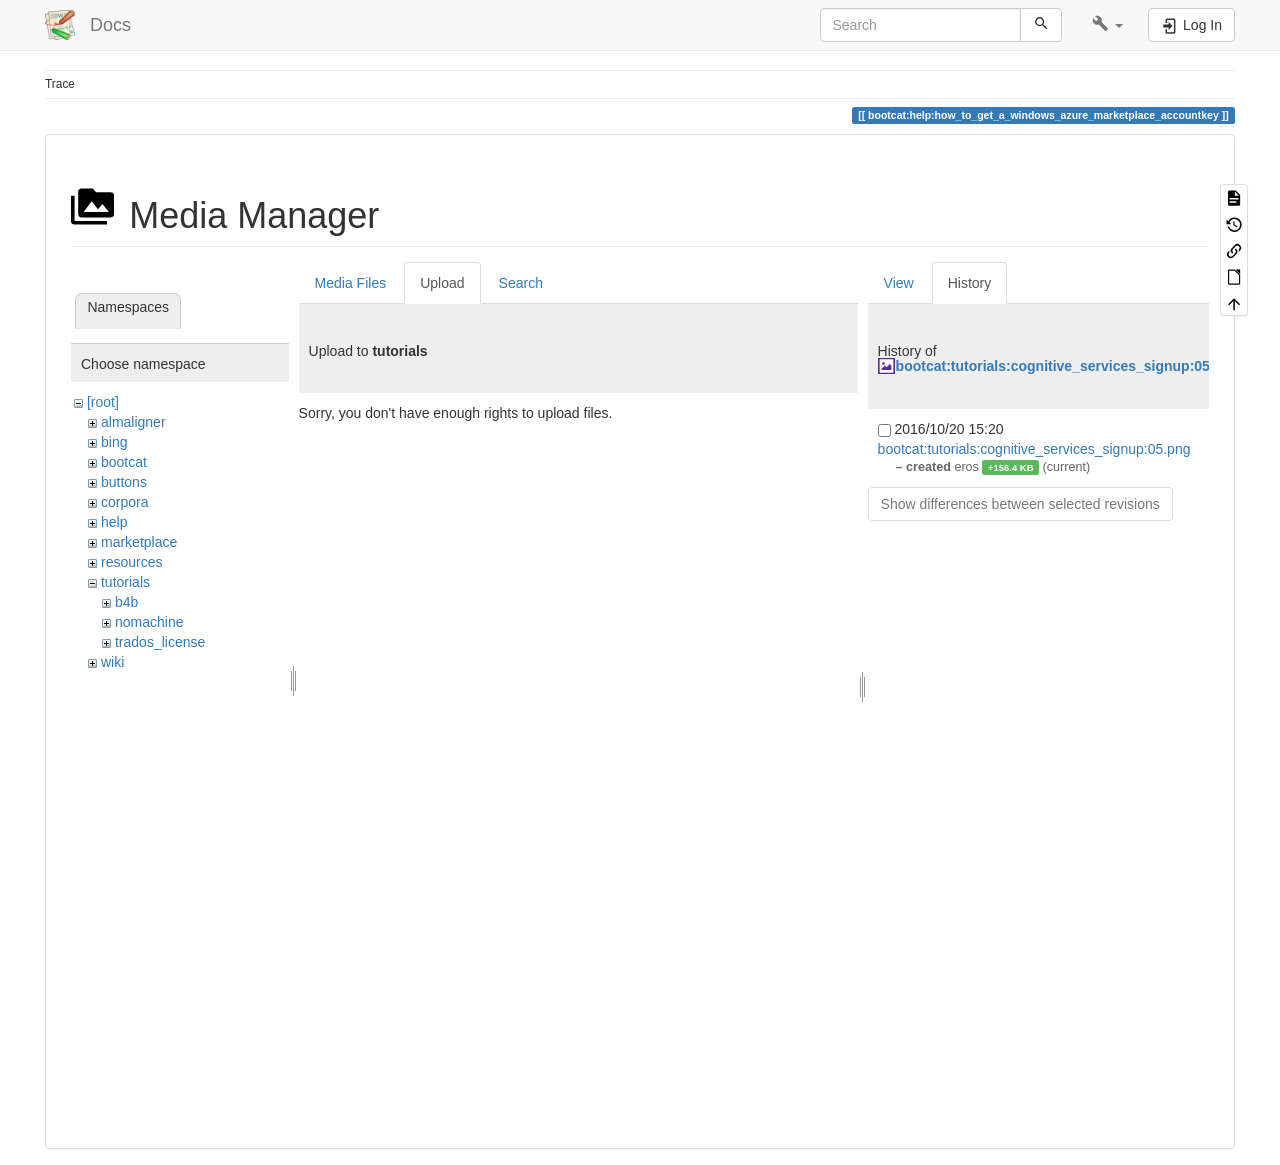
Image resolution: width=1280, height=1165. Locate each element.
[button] (1107, 25)
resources (131, 562)
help (114, 522)
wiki (112, 662)
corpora (124, 502)
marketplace (139, 542)
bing (114, 442)
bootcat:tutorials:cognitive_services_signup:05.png (1068, 366)
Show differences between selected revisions (1020, 504)
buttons (124, 482)
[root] (103, 402)
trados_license (160, 642)
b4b (126, 602)
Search (521, 283)
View (899, 283)
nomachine (149, 622)
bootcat (124, 462)
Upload (442, 283)
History (970, 283)
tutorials (125, 582)
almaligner (133, 422)
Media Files (351, 283)
